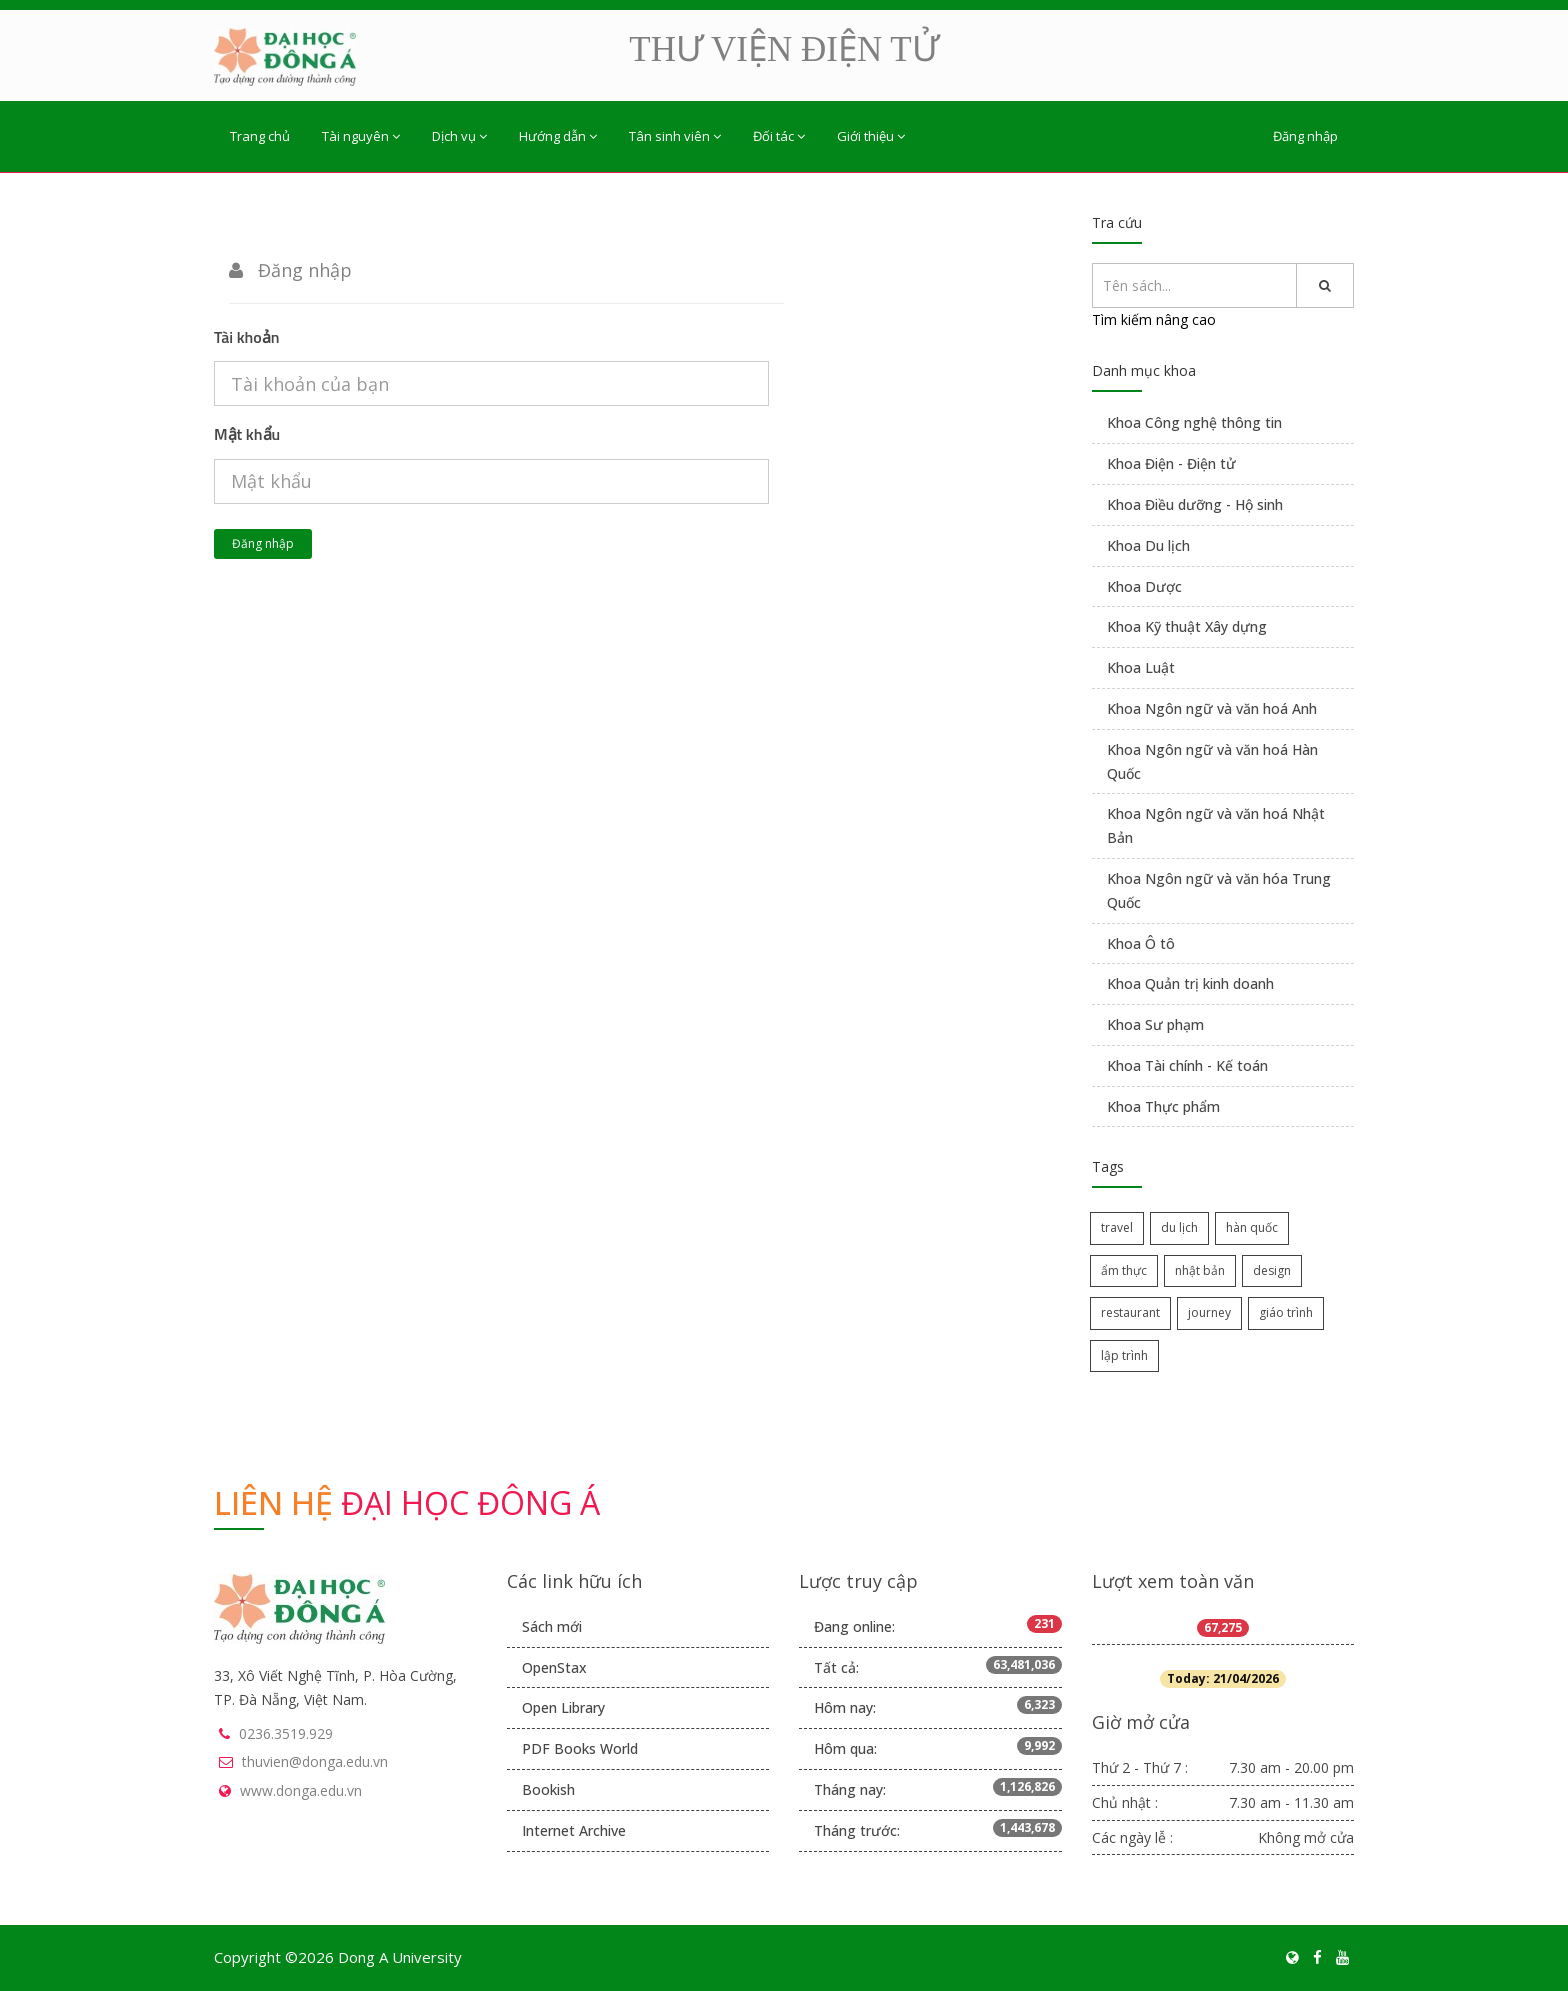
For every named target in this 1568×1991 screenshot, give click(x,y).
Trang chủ (260, 136)
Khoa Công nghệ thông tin (1194, 422)
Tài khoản (247, 337)
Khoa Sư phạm (1155, 1024)
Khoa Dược (1144, 586)
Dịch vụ (459, 136)
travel (1117, 1227)
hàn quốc (1252, 1227)
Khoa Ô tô (1141, 943)
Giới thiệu (871, 136)
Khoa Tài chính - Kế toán (1187, 1065)
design (1272, 1270)
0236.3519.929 (286, 1733)
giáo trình (1286, 1312)
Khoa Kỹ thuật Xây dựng (1187, 626)
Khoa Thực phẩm (1163, 1106)
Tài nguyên (361, 136)
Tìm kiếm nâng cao (1154, 319)
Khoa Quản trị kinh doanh (1190, 983)
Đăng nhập (1305, 136)
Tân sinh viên (675, 136)
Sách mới (552, 1626)
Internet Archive (574, 1830)
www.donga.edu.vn (301, 1790)
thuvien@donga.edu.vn (315, 1761)
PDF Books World (580, 1748)
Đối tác (779, 136)
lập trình (1124, 1355)
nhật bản (1200, 1270)
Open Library (563, 1707)
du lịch (1179, 1227)
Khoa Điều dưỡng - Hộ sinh (1195, 504)
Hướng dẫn (558, 136)
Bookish (548, 1789)
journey (1209, 1312)
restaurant (1130, 1312)
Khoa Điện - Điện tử (1171, 463)
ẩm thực (1124, 1270)
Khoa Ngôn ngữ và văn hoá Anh (1212, 708)
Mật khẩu (247, 434)
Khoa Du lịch (1148, 545)
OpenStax (554, 1667)
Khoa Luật (1141, 667)
